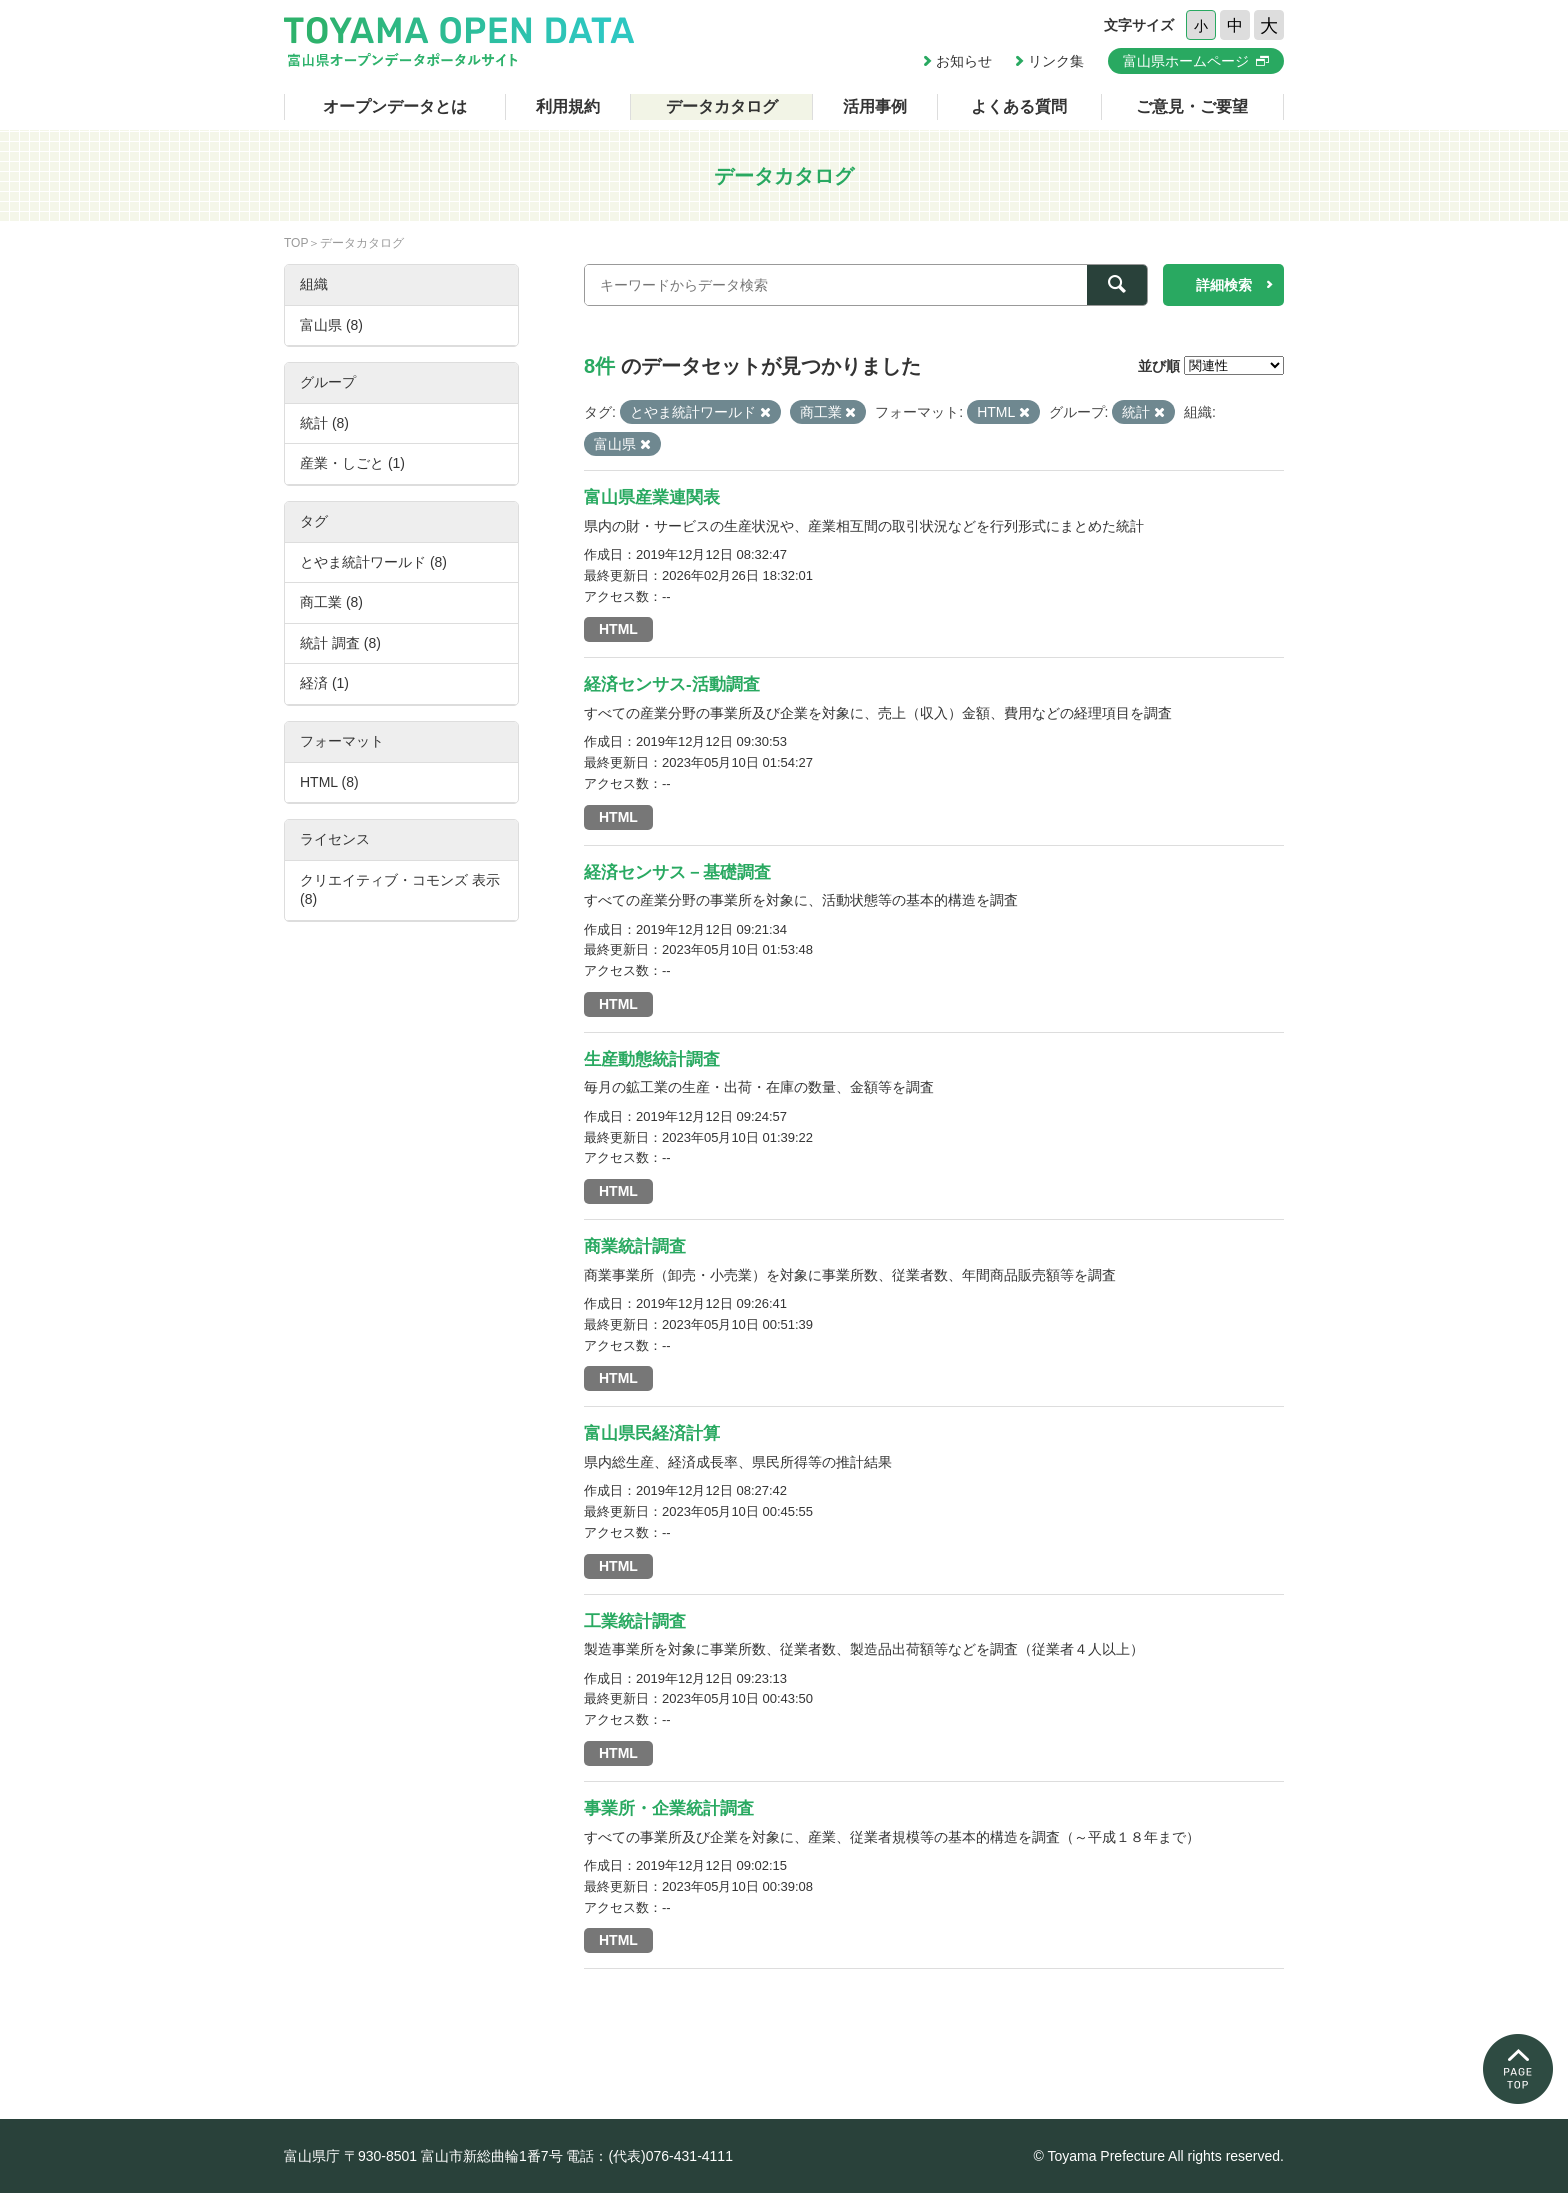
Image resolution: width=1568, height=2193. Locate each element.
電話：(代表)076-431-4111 (649, 2156)
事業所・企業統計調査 (669, 1808)
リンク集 (1056, 61)
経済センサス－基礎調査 (677, 872)
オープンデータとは (395, 106)
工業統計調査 (635, 1621)
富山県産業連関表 (652, 497)
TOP (296, 243)
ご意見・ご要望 (1192, 106)
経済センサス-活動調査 (672, 684)
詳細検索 (1224, 285)
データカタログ (722, 106)
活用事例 (875, 106)
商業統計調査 (635, 1246)
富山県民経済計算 (652, 1433)
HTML (618, 629)
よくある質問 (1019, 106)
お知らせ (964, 61)
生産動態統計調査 (652, 1059)
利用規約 (568, 106)
